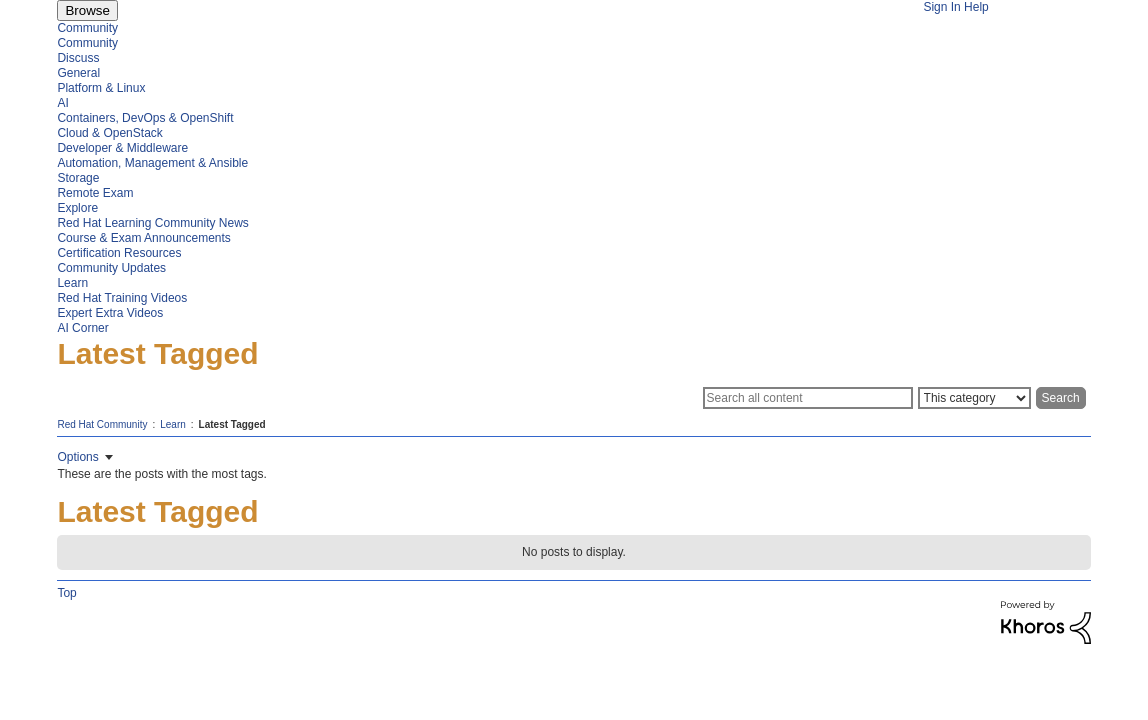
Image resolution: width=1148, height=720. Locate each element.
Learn (72, 283)
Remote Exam (95, 193)
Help (976, 7)
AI (62, 103)
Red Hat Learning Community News (152, 223)
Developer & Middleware (122, 148)
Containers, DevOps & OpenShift (145, 118)
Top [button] (66, 593)
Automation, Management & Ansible (152, 163)
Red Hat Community (102, 424)
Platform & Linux (101, 88)
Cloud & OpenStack (109, 133)
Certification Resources (119, 253)
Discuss (78, 58)
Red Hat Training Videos (122, 298)
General (78, 73)
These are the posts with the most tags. (161, 474)
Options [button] (77, 457)
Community (87, 28)
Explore (77, 208)
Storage (78, 178)
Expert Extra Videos (110, 313)
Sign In (941, 7)
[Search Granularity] (974, 398)
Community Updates (111, 268)
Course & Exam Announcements (143, 238)
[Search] (808, 398)
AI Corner (82, 328)
